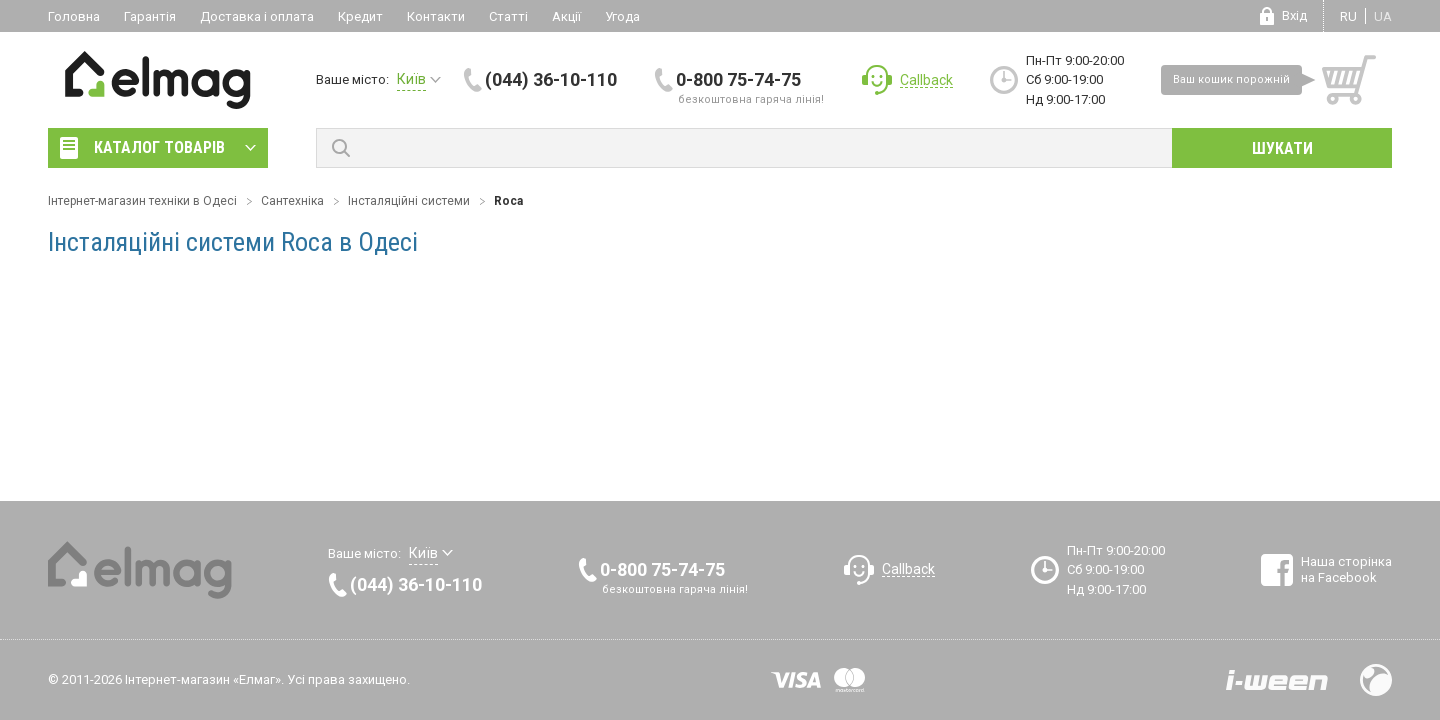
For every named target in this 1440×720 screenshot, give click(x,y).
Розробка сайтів (1277, 680)
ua (1383, 16)
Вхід (1294, 15)
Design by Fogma (1376, 680)
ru (1348, 16)
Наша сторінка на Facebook (1346, 569)
